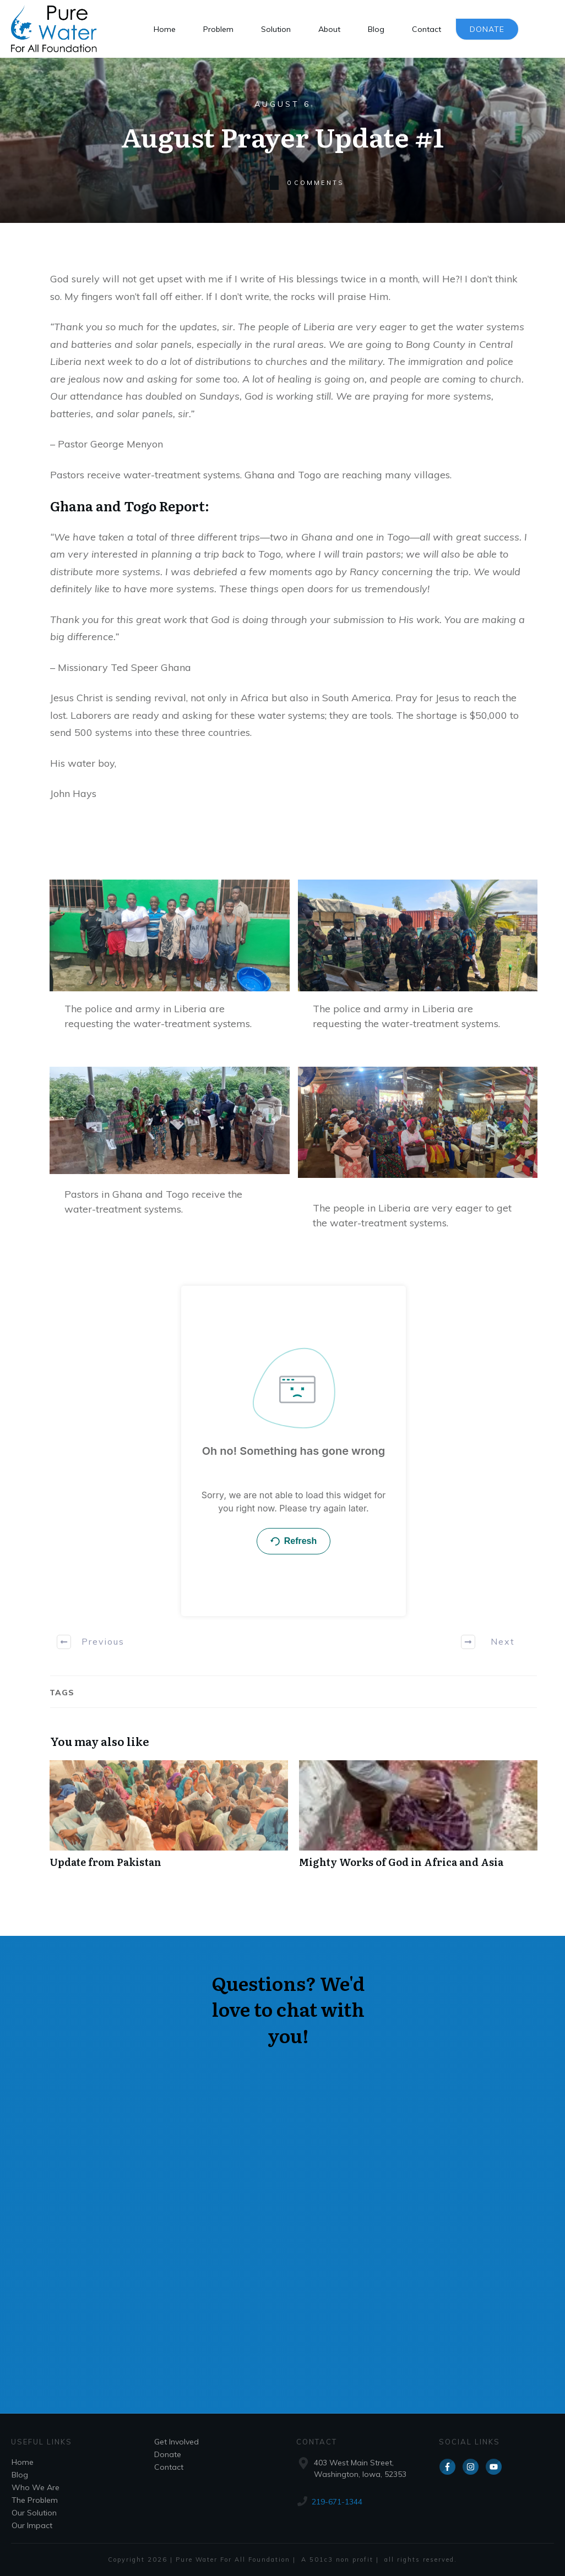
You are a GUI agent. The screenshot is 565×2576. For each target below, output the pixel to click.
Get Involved (176, 2442)
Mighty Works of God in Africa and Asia (418, 1820)
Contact (168, 2467)
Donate (167, 2454)
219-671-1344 (337, 2502)
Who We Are (35, 2487)
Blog (20, 2475)
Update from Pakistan (169, 1820)
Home (23, 2462)
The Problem (35, 2500)
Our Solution (34, 2513)
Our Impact (32, 2525)
